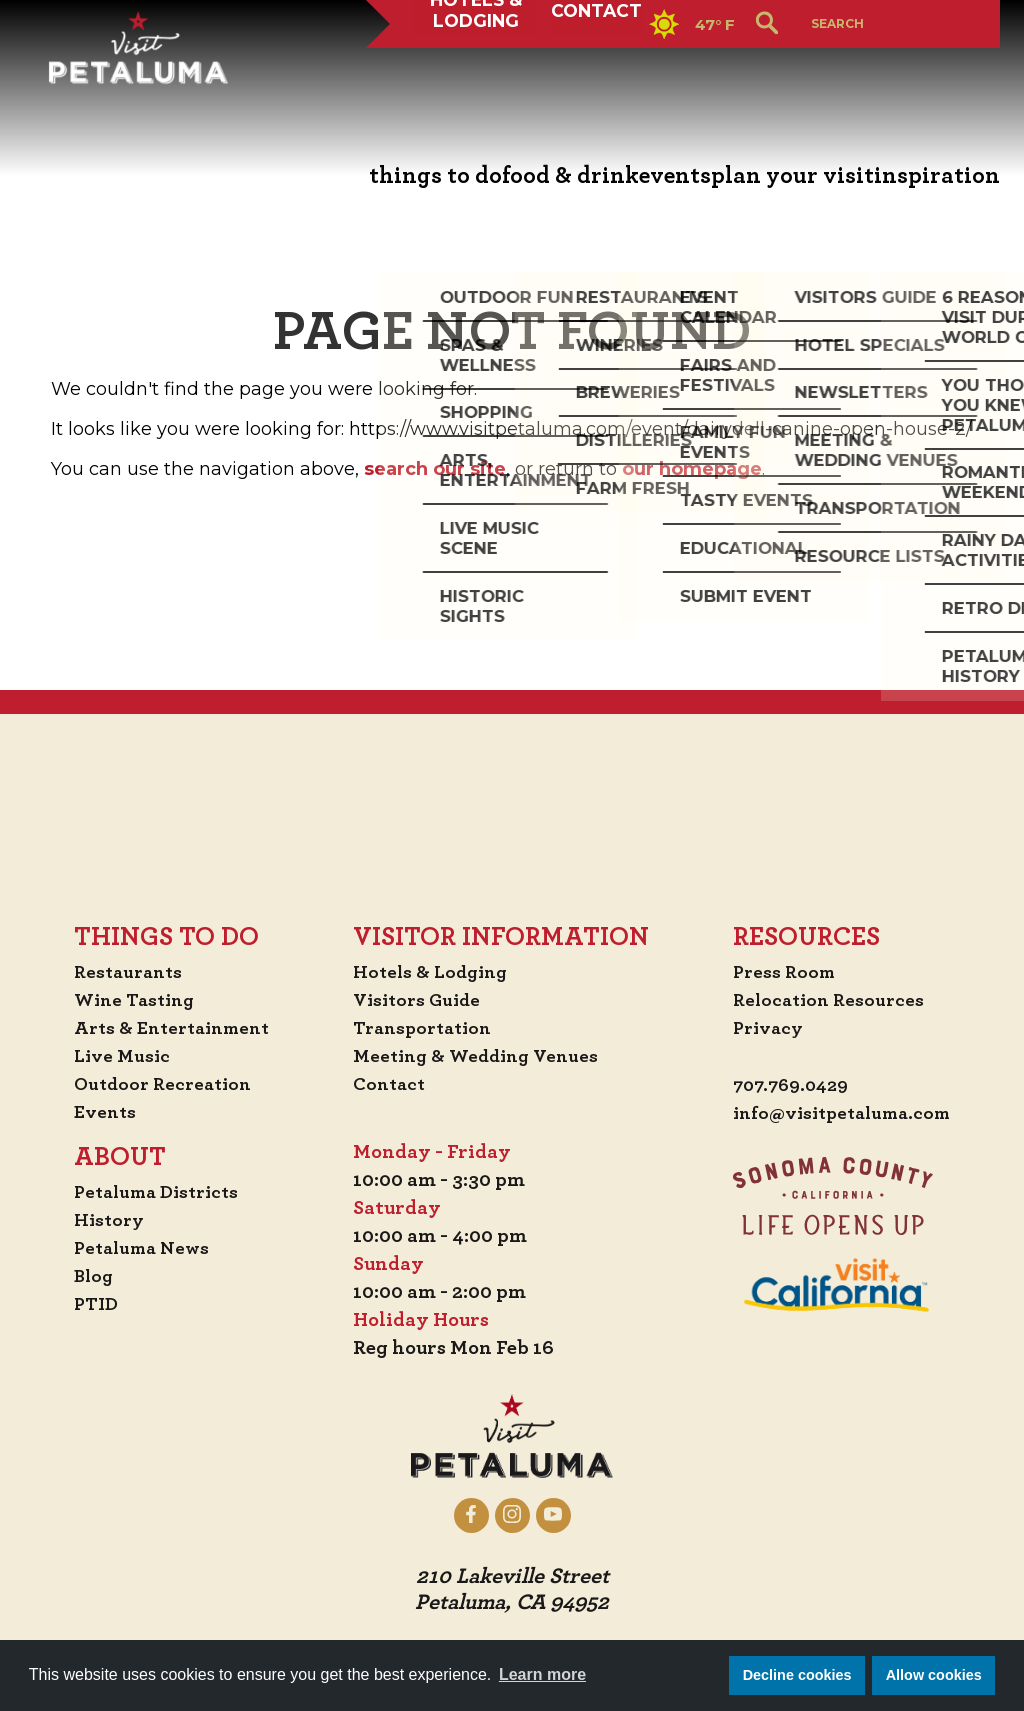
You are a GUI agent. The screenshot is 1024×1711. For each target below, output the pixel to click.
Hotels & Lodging (472, 74)
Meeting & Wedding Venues (481, 1056)
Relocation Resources (822, 1000)
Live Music (118, 1056)
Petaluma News (141, 1248)
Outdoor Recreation (162, 1084)
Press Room (776, 972)
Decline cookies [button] (797, 1675)
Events (101, 1112)
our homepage (692, 469)
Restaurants (126, 972)
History (106, 1220)
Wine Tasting (133, 1000)
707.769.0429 (785, 1086)
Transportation (426, 1028)
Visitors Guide (420, 1000)
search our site (435, 469)
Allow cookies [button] (934, 1675)
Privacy (760, 1028)
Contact (600, 74)
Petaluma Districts (157, 1192)
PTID (92, 1304)
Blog (90, 1276)
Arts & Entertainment (173, 1028)
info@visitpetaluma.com (839, 1114)
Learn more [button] (542, 1674)
